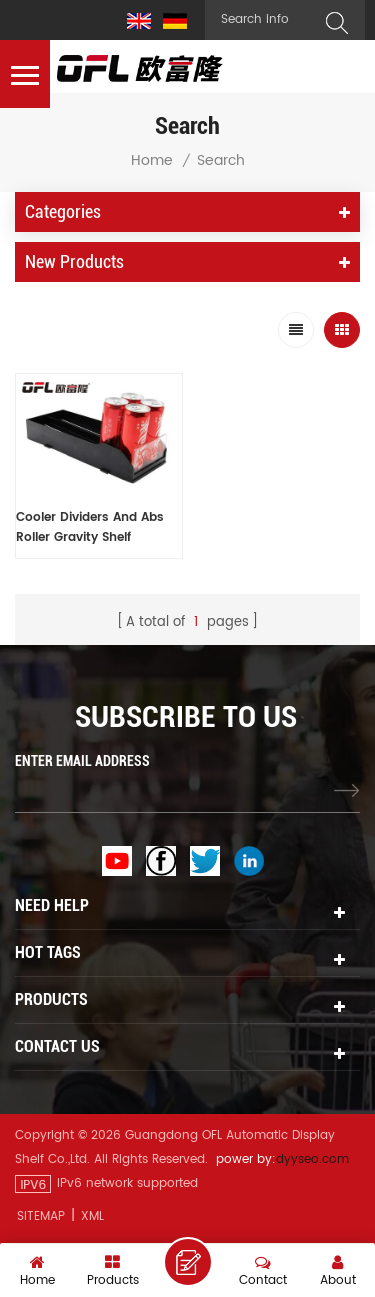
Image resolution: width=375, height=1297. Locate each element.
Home (152, 161)
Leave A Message (188, 1262)
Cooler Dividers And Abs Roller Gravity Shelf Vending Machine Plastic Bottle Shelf (91, 528)
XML (92, 1216)
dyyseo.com (312, 1159)
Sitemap (41, 1216)
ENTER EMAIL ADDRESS (82, 761)
